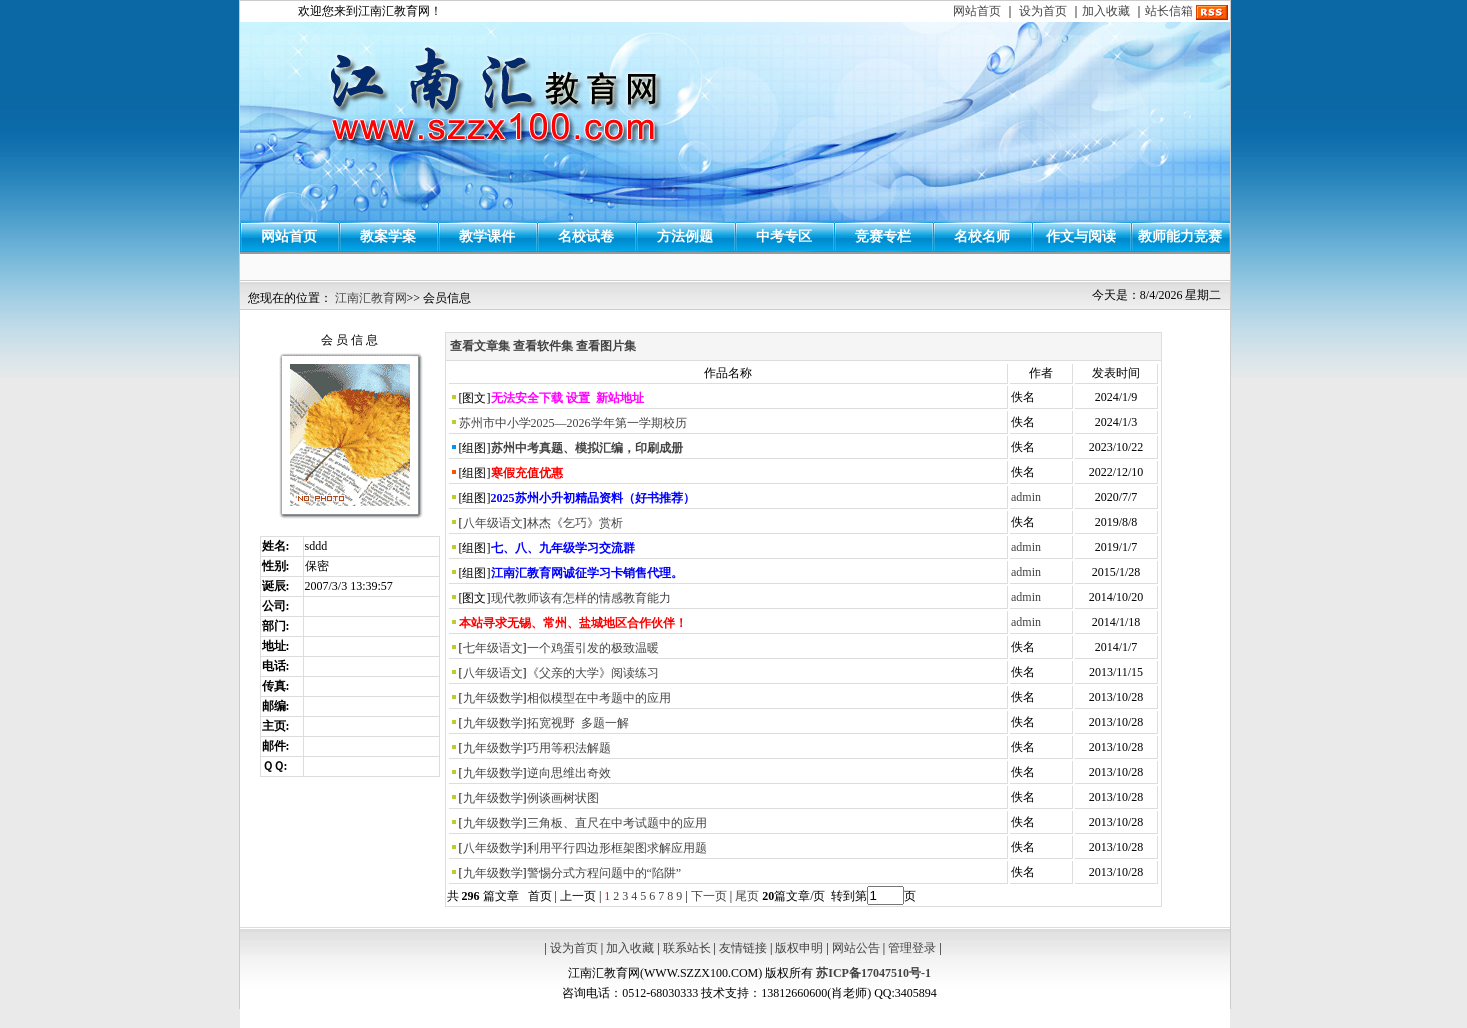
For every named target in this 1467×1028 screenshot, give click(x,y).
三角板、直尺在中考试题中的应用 (617, 823)
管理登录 (912, 948)
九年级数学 (493, 698)
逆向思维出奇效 (569, 773)
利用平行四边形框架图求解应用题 (617, 848)
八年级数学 (493, 848)
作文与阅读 (1081, 236)
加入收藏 (1106, 11)
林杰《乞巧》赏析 (575, 523)
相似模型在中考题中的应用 (599, 698)
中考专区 (784, 236)
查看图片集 (606, 346)
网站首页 (977, 11)
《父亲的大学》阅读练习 (593, 673)
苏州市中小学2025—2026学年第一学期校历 (573, 423)
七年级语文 (493, 648)
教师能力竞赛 (1180, 236)
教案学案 (388, 236)
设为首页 (1043, 11)
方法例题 (685, 236)
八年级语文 (493, 523)
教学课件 (487, 236)
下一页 (709, 896)
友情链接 (743, 948)
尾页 (745, 896)
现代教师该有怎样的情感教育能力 (581, 598)
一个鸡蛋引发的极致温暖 (593, 648)
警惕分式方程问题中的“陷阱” (604, 873)
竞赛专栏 (883, 236)
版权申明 (799, 948)
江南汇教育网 (371, 298)
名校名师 (982, 236)
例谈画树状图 (563, 798)
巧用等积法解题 (569, 748)
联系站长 (687, 948)
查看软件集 (543, 346)
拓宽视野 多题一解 (578, 723)
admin (1026, 497)
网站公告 (856, 948)
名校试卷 (586, 236)
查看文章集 (480, 346)
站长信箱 (1169, 11)
